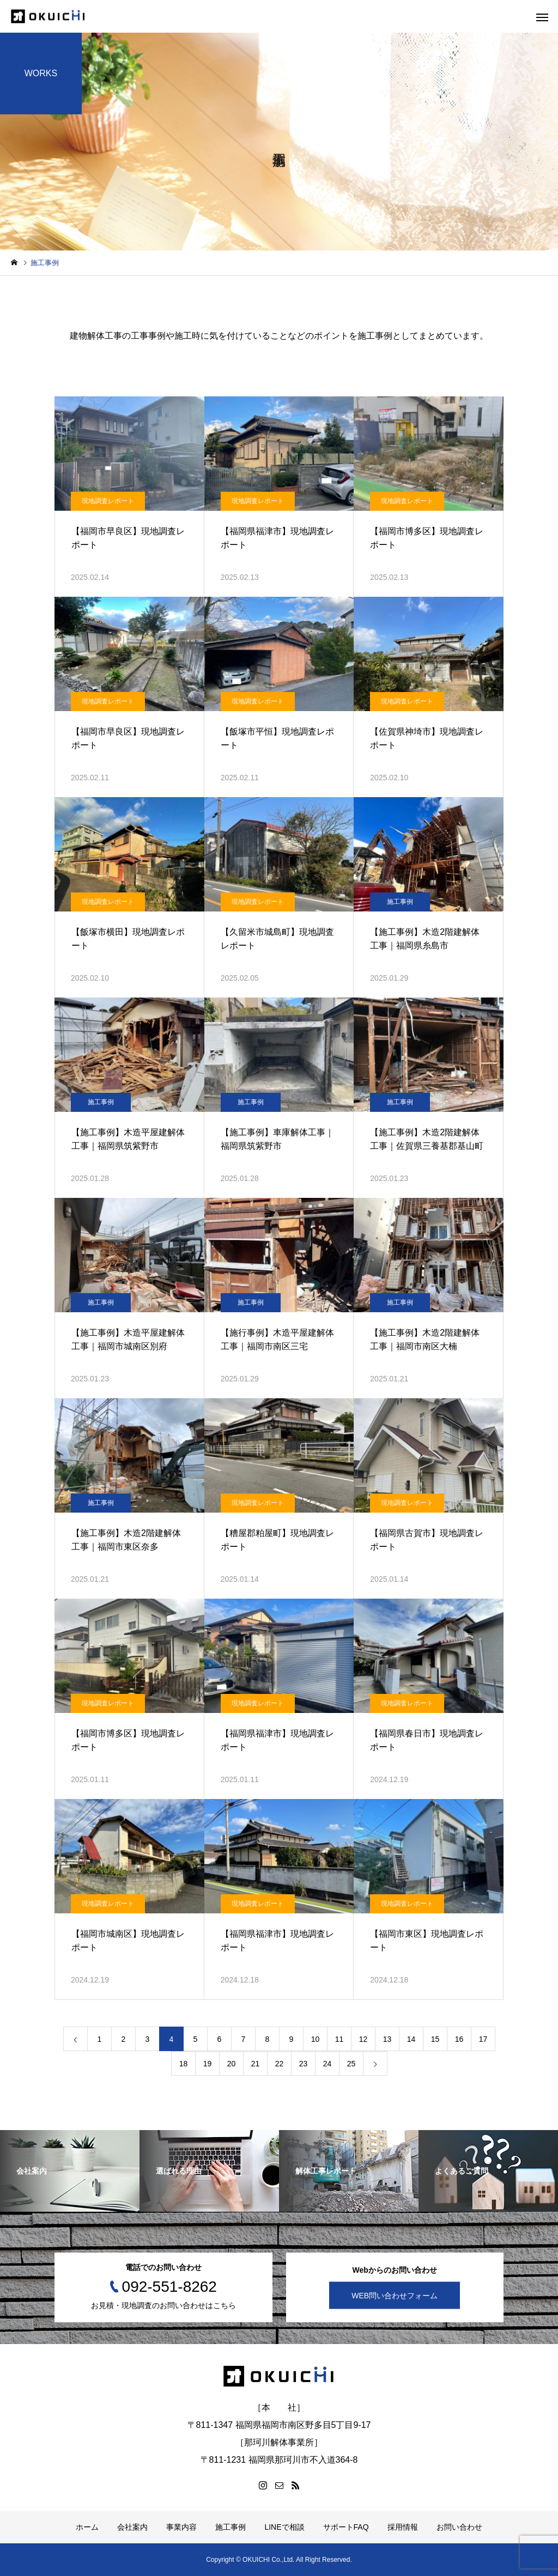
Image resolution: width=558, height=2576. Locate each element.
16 (459, 2039)
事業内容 (181, 2527)
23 (303, 2063)
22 (279, 2063)
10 (315, 2039)
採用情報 (402, 2527)
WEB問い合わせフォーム (394, 2295)
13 (387, 2039)
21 (255, 2063)
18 (183, 2063)
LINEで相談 (284, 2527)
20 (231, 2063)
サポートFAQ (346, 2527)
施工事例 (400, 901)
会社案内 (132, 2527)
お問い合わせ (459, 2527)
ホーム (87, 2527)
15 (435, 2039)
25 (351, 2063)
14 (411, 2039)
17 (483, 2039)
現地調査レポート (108, 501)
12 (363, 2039)
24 (327, 2063)
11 (339, 2039)
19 (207, 2063)
